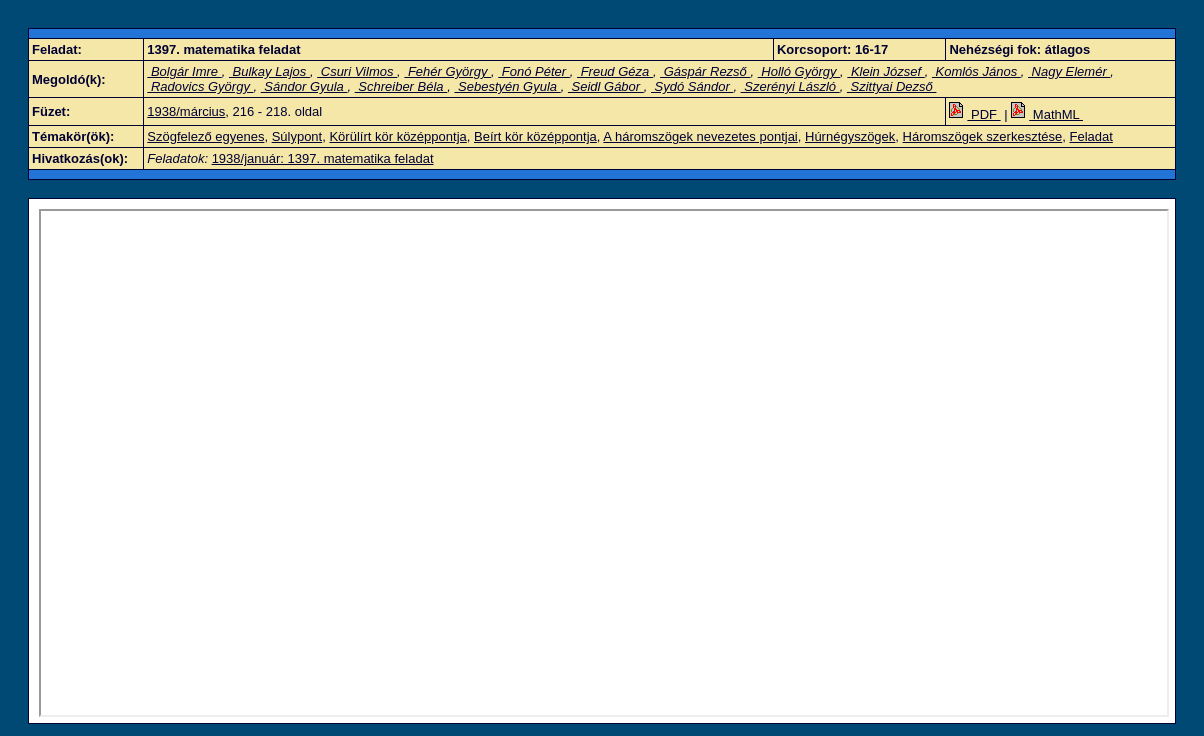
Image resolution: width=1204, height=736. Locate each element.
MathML (1047, 114)
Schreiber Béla (401, 86)
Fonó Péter (534, 71)
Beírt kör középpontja (535, 136)
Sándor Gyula (304, 86)
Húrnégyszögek (850, 136)
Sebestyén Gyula (507, 86)
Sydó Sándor (692, 86)
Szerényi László (790, 86)
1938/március (186, 111)
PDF (974, 114)
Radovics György (200, 86)
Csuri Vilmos (357, 71)
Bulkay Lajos (269, 71)
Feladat (1090, 136)
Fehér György (447, 71)
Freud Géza (615, 71)
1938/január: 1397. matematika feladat (323, 158)
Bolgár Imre (184, 71)
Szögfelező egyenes (205, 136)
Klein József (885, 71)
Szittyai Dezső (892, 86)
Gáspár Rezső (705, 71)
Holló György (799, 71)
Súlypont (297, 136)
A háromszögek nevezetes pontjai (700, 136)
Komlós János (976, 71)
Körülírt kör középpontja (397, 136)
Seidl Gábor (606, 86)
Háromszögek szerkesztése (983, 136)
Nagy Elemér (1069, 71)
